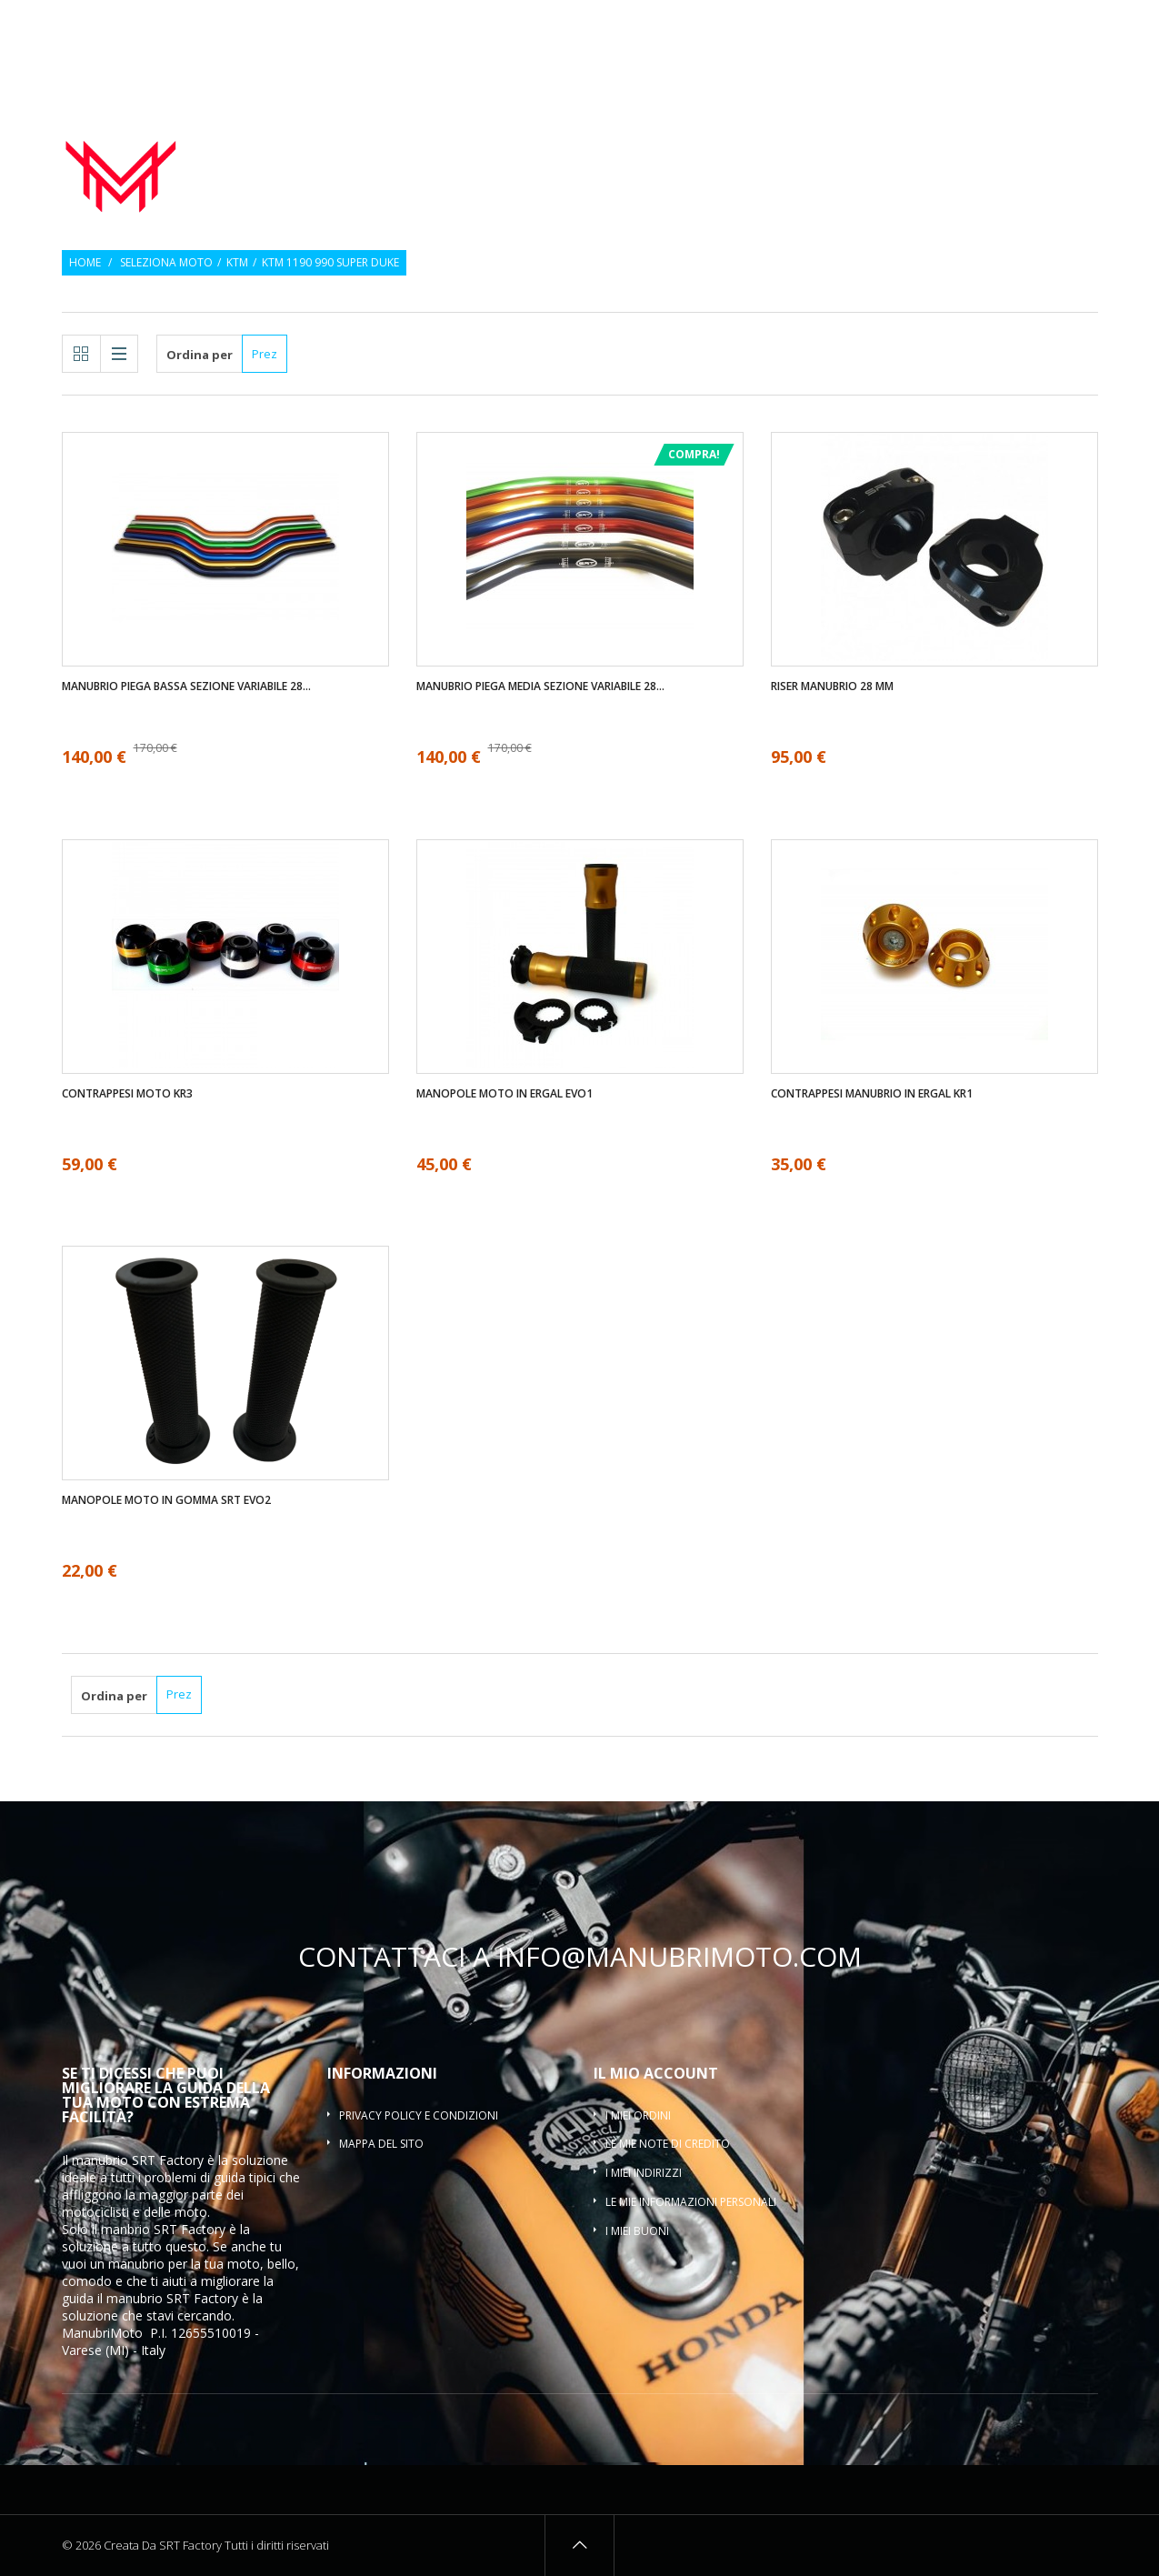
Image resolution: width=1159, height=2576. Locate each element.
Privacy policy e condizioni (418, 2115)
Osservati (1020, 25)
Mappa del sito (381, 2143)
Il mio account (656, 2073)
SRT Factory (202, 2298)
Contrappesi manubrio (854, 140)
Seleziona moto (166, 262)
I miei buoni (637, 2231)
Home (85, 262)
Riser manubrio (1026, 140)
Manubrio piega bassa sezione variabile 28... (186, 686)
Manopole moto (677, 140)
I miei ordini (638, 2115)
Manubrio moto (524, 140)
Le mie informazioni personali (690, 2202)
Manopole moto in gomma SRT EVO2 (166, 1500)
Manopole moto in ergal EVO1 (504, 1094)
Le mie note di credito (667, 2143)
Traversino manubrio (1021, 162)
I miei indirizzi (643, 2172)
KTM (237, 262)
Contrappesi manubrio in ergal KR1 (872, 1094)
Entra (1085, 25)
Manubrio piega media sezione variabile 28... (540, 686)
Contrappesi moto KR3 (127, 1094)
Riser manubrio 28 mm (832, 686)
